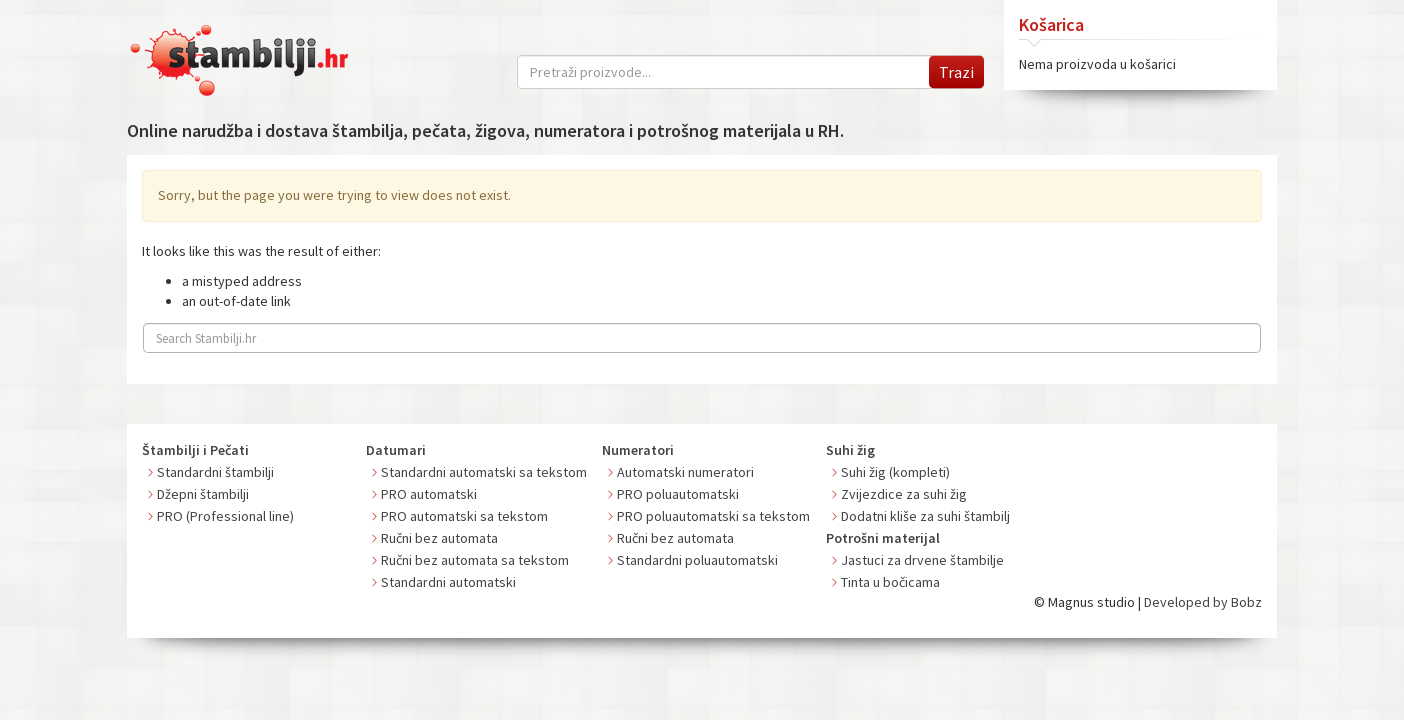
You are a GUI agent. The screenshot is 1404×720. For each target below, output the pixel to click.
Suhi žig (850, 450)
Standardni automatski (448, 582)
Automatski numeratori (685, 472)
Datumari (396, 450)
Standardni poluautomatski (697, 560)
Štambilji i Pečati (195, 450)
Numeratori (638, 450)
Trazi (956, 72)
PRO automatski (429, 494)
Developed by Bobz (1203, 602)
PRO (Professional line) (225, 516)
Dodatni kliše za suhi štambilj (925, 516)
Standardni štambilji (215, 472)
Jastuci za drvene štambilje (922, 560)
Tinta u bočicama (890, 582)
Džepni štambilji (203, 494)
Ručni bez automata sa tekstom (475, 560)
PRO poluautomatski (678, 494)
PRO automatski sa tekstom (464, 516)
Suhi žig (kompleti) (895, 472)
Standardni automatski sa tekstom (484, 472)
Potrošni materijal (883, 538)
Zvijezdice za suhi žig (904, 494)
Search (1241, 336)
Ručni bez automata (439, 538)
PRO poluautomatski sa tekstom (713, 516)
